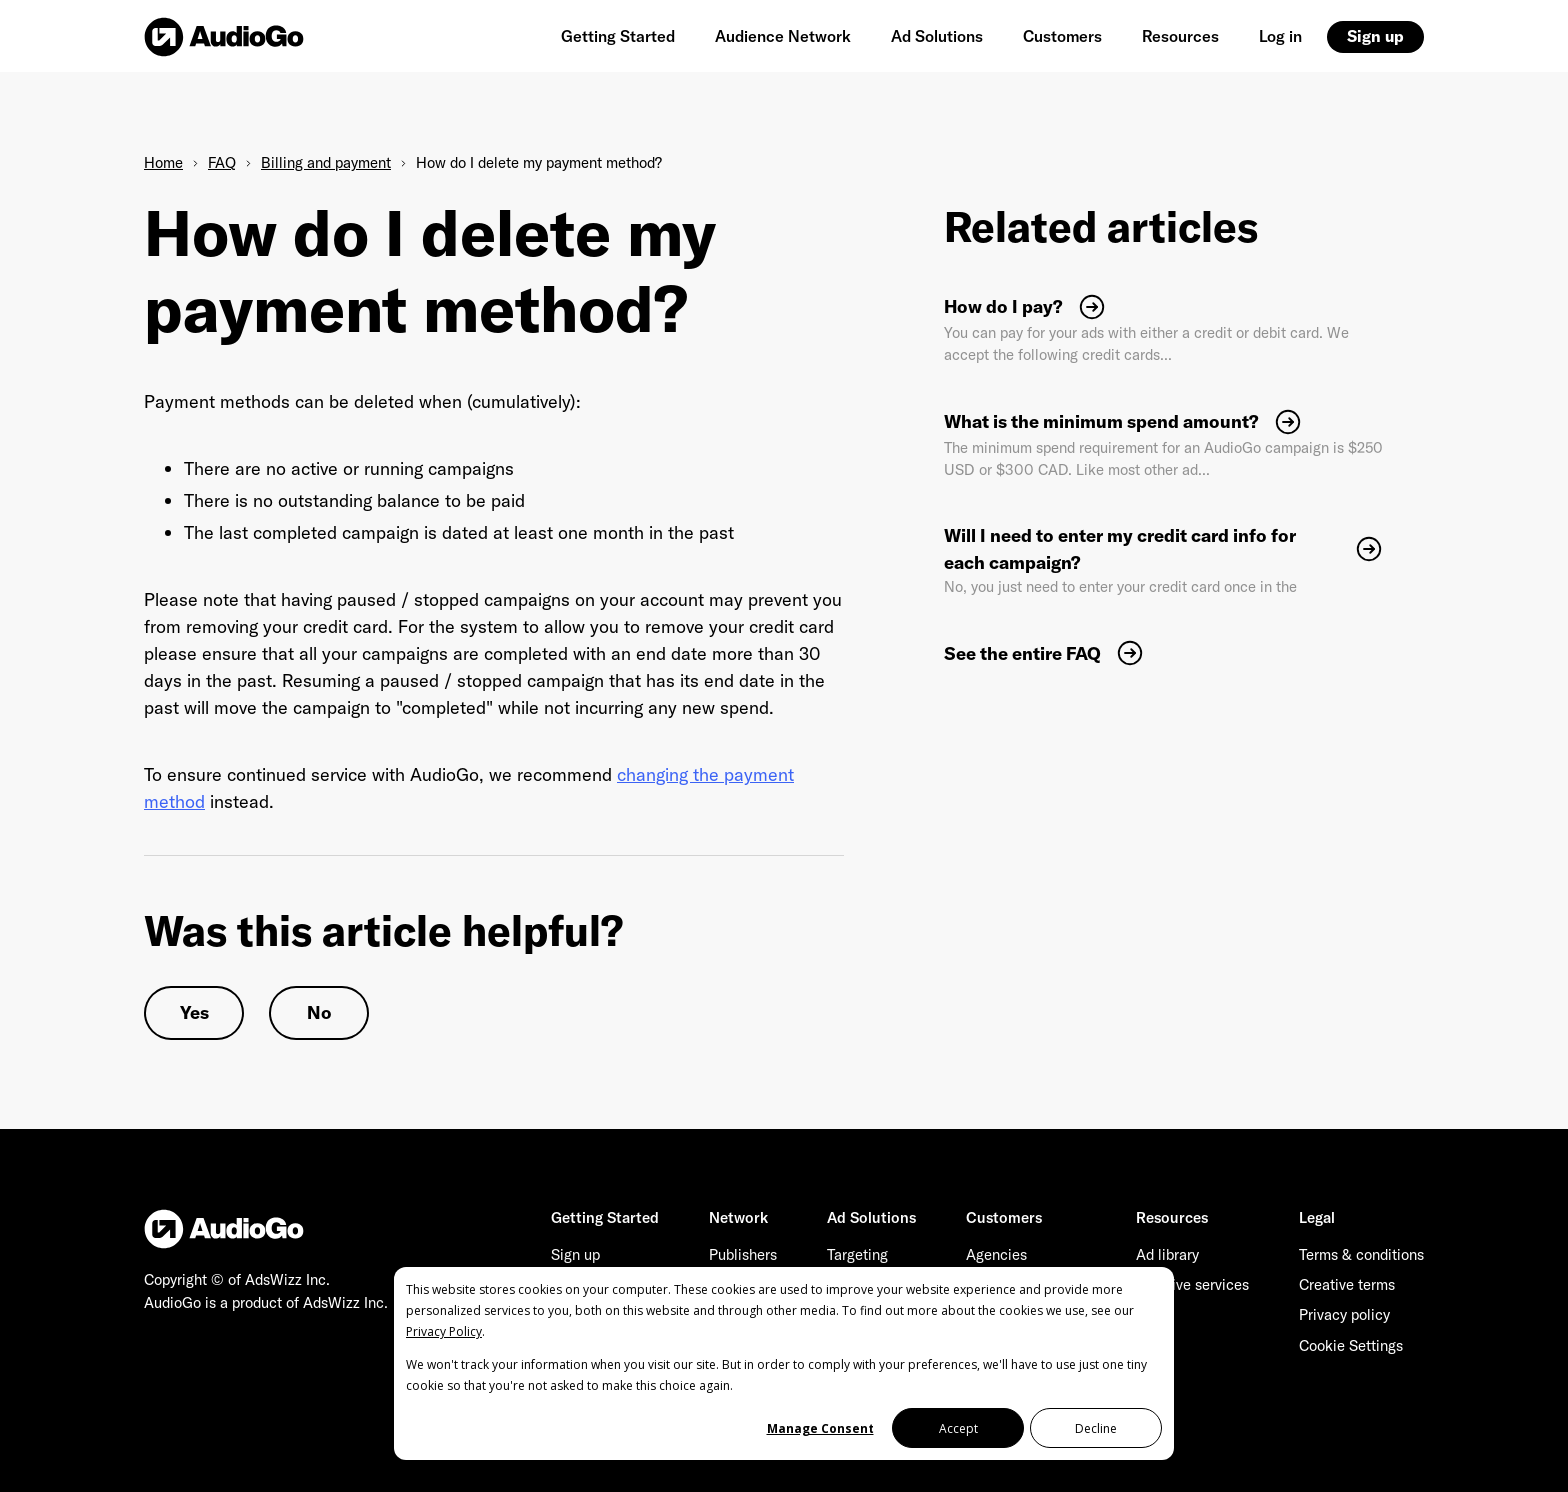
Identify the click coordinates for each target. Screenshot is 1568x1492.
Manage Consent (820, 1428)
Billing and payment (326, 162)
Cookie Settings (1351, 1345)
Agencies (996, 1254)
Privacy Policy (444, 1331)
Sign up (1375, 36)
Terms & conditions (1361, 1254)
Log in (1280, 36)
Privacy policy (1344, 1314)
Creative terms (1347, 1284)
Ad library (1167, 1254)
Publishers (743, 1254)
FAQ (222, 162)
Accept (958, 1428)
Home (163, 162)
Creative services (1192, 1284)
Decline (1096, 1428)
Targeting (857, 1254)
